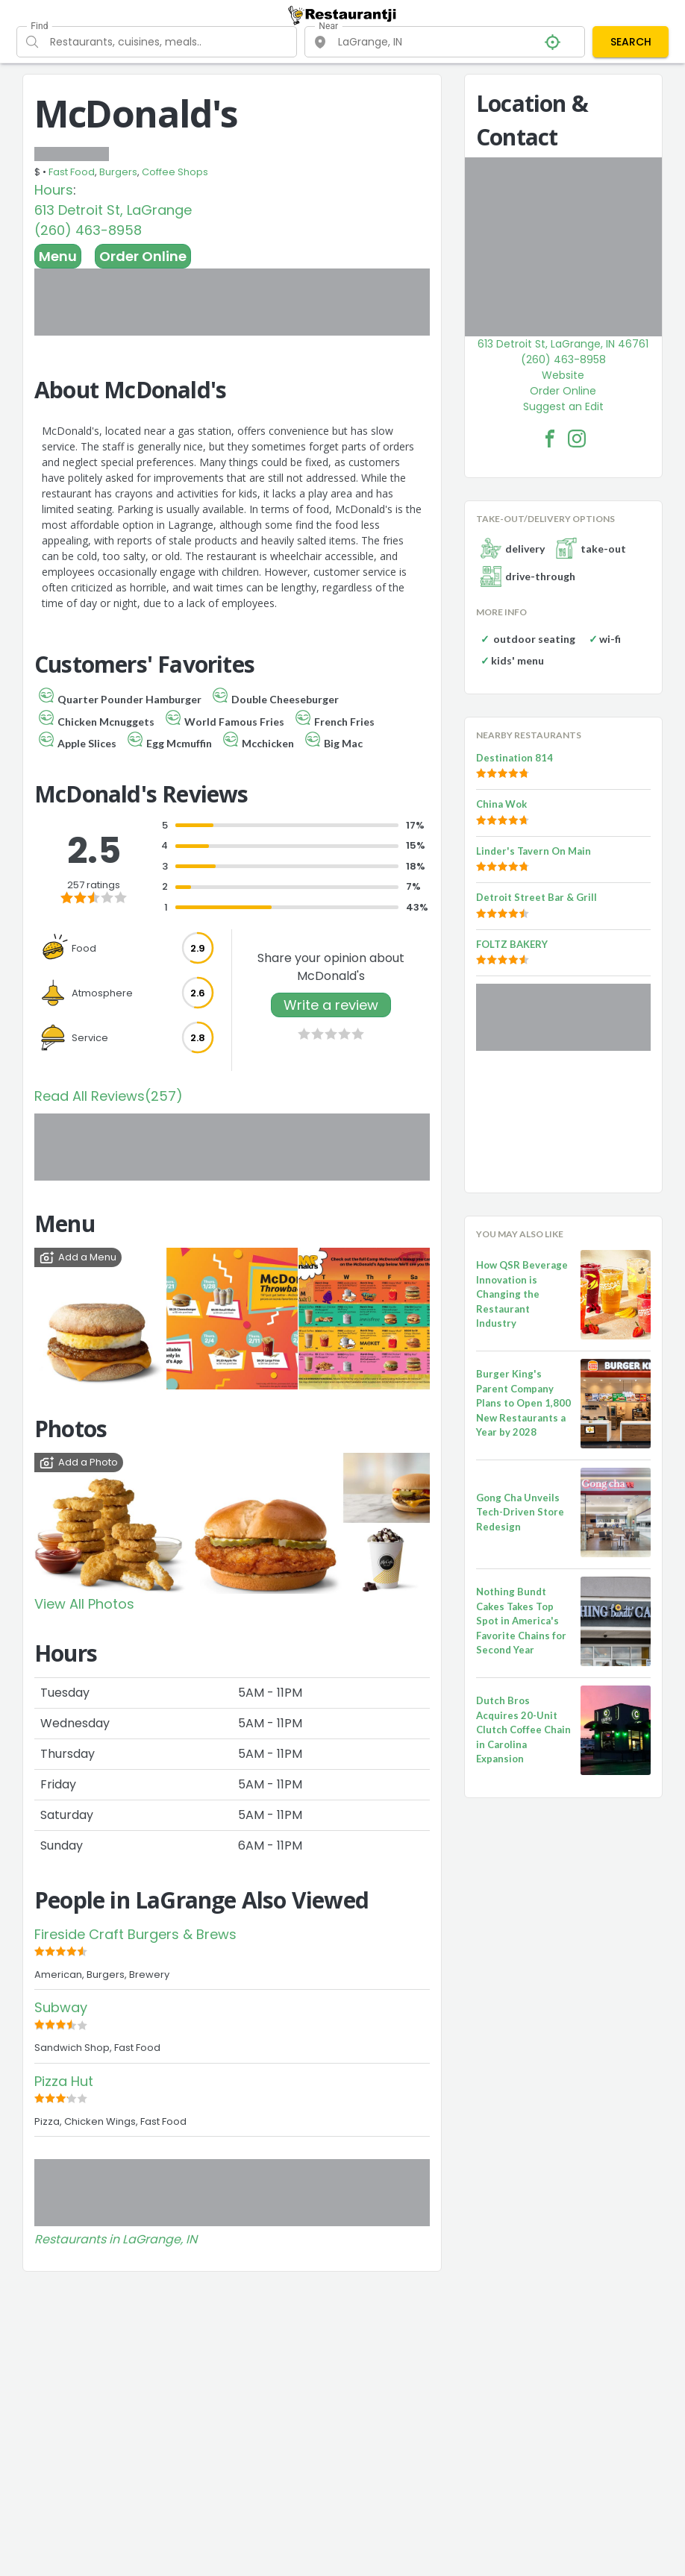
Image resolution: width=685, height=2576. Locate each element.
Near (328, 26)
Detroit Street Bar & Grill (536, 897)
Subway (60, 2007)
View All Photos (84, 1604)
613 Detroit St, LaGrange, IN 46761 (563, 343)
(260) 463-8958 (88, 230)
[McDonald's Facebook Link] (550, 438)
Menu (58, 256)
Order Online (143, 256)
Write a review (331, 1005)
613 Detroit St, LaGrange (113, 210)
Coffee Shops (175, 172)
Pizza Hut (63, 2081)
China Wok (501, 804)
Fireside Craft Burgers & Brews (135, 1934)
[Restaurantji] (342, 14)
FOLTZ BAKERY (512, 944)
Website (563, 375)
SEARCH (630, 41)
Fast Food (72, 172)
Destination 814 (514, 758)
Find (39, 26)
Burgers (118, 172)
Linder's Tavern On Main (533, 851)
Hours (53, 189)
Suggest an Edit (563, 406)
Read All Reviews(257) (108, 1096)
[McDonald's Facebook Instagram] (577, 438)
